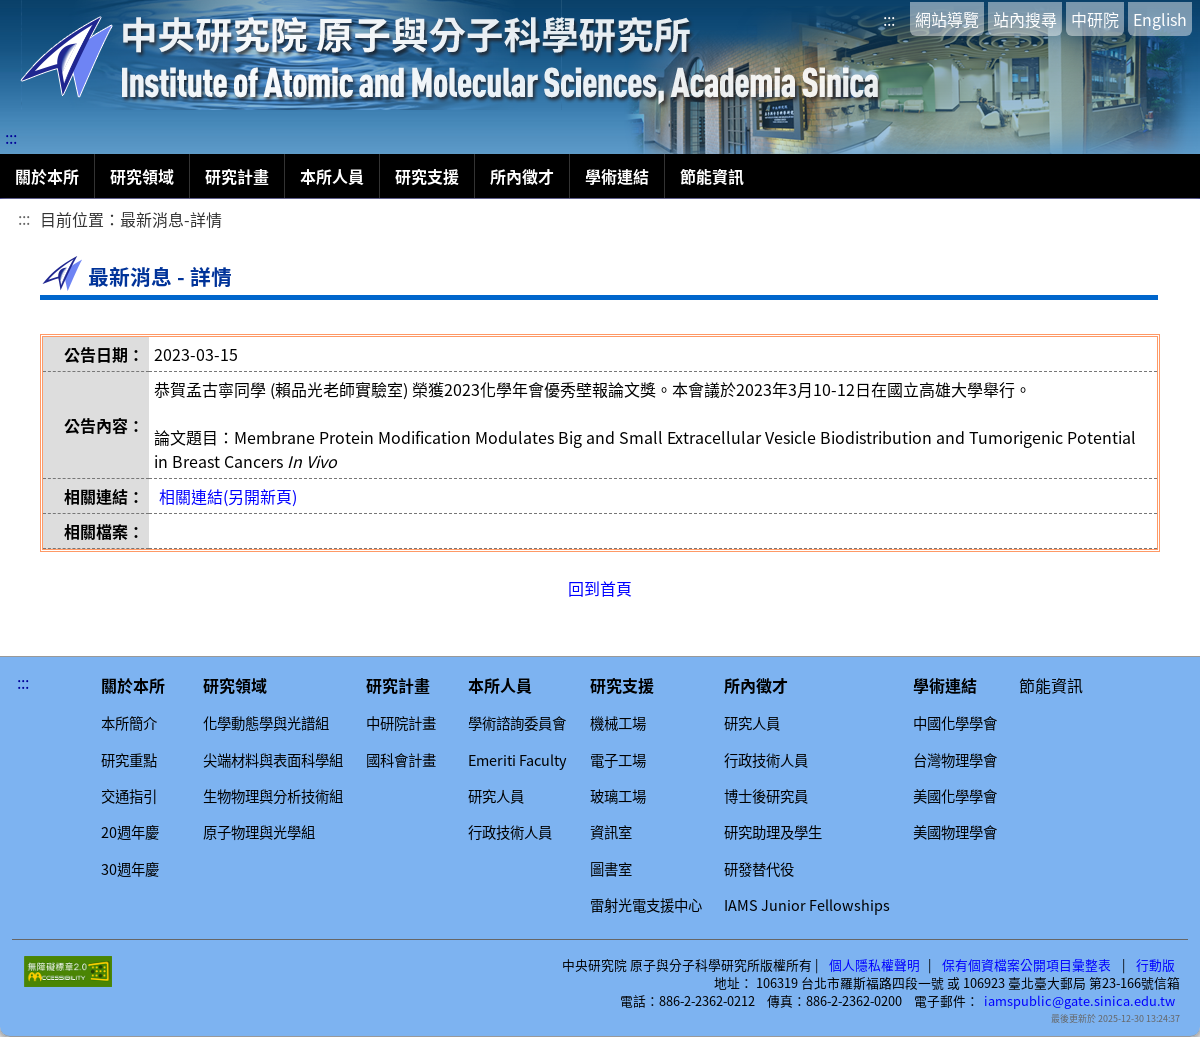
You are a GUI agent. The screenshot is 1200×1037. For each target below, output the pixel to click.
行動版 (1155, 965)
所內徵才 (522, 176)
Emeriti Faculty (517, 760)
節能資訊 (712, 176)
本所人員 (332, 176)
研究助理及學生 (773, 832)
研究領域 (142, 176)
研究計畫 (237, 176)
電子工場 (618, 760)
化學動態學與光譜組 (266, 723)
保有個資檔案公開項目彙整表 (1026, 965)
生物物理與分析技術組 (273, 796)
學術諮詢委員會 (517, 723)
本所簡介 (129, 723)
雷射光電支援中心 (646, 905)
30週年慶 (130, 869)
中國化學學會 (955, 723)
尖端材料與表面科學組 (273, 760)
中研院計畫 (401, 723)
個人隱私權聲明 (874, 965)
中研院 (1095, 19)
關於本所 (47, 176)
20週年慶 (130, 832)
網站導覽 (947, 19)
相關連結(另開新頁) (228, 496)
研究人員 (496, 796)
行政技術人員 (510, 832)
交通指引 (129, 796)
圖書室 (611, 869)
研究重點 (129, 760)
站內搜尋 (1025, 19)
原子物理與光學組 (259, 832)
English (1160, 19)
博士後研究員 (766, 796)
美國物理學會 (955, 832)
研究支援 (427, 176)
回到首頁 (600, 588)
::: (889, 19)
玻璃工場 (618, 796)
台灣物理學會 (955, 760)
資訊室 (611, 832)
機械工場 (618, 723)
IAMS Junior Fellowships (807, 905)
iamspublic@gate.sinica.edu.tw (1079, 1001)
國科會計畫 (401, 760)
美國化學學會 (955, 796)
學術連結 (617, 176)
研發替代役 (759, 869)
